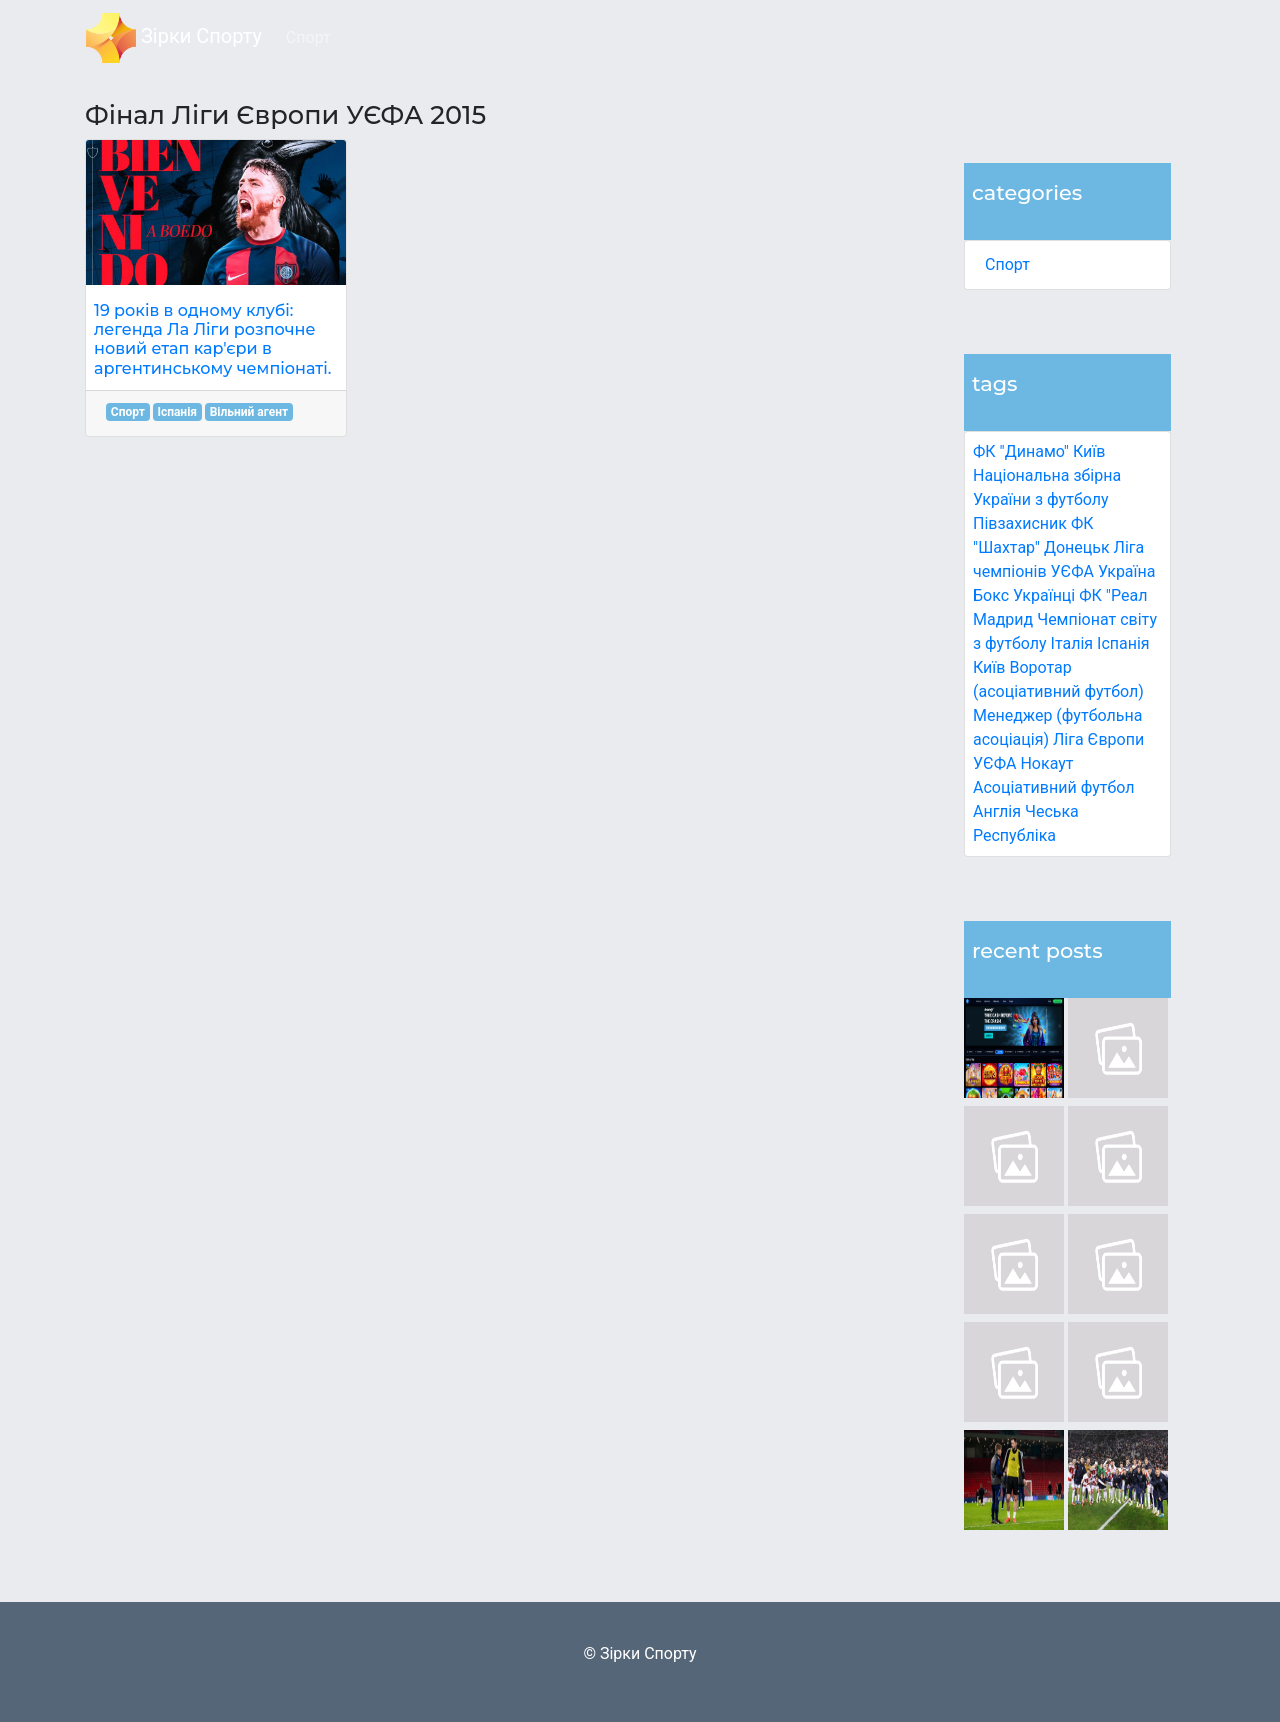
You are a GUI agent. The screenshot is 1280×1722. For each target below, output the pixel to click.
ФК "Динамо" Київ (1039, 451)
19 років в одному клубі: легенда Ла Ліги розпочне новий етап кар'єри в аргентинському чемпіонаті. (212, 339)
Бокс (991, 595)
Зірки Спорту (174, 38)
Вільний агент (249, 412)
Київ (989, 667)
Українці (1044, 595)
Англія (997, 811)
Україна (1127, 571)
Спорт (1007, 264)
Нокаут (1046, 763)
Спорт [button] (308, 37)
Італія (1072, 643)
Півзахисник (1020, 523)
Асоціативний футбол (1054, 787)
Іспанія (1123, 643)
